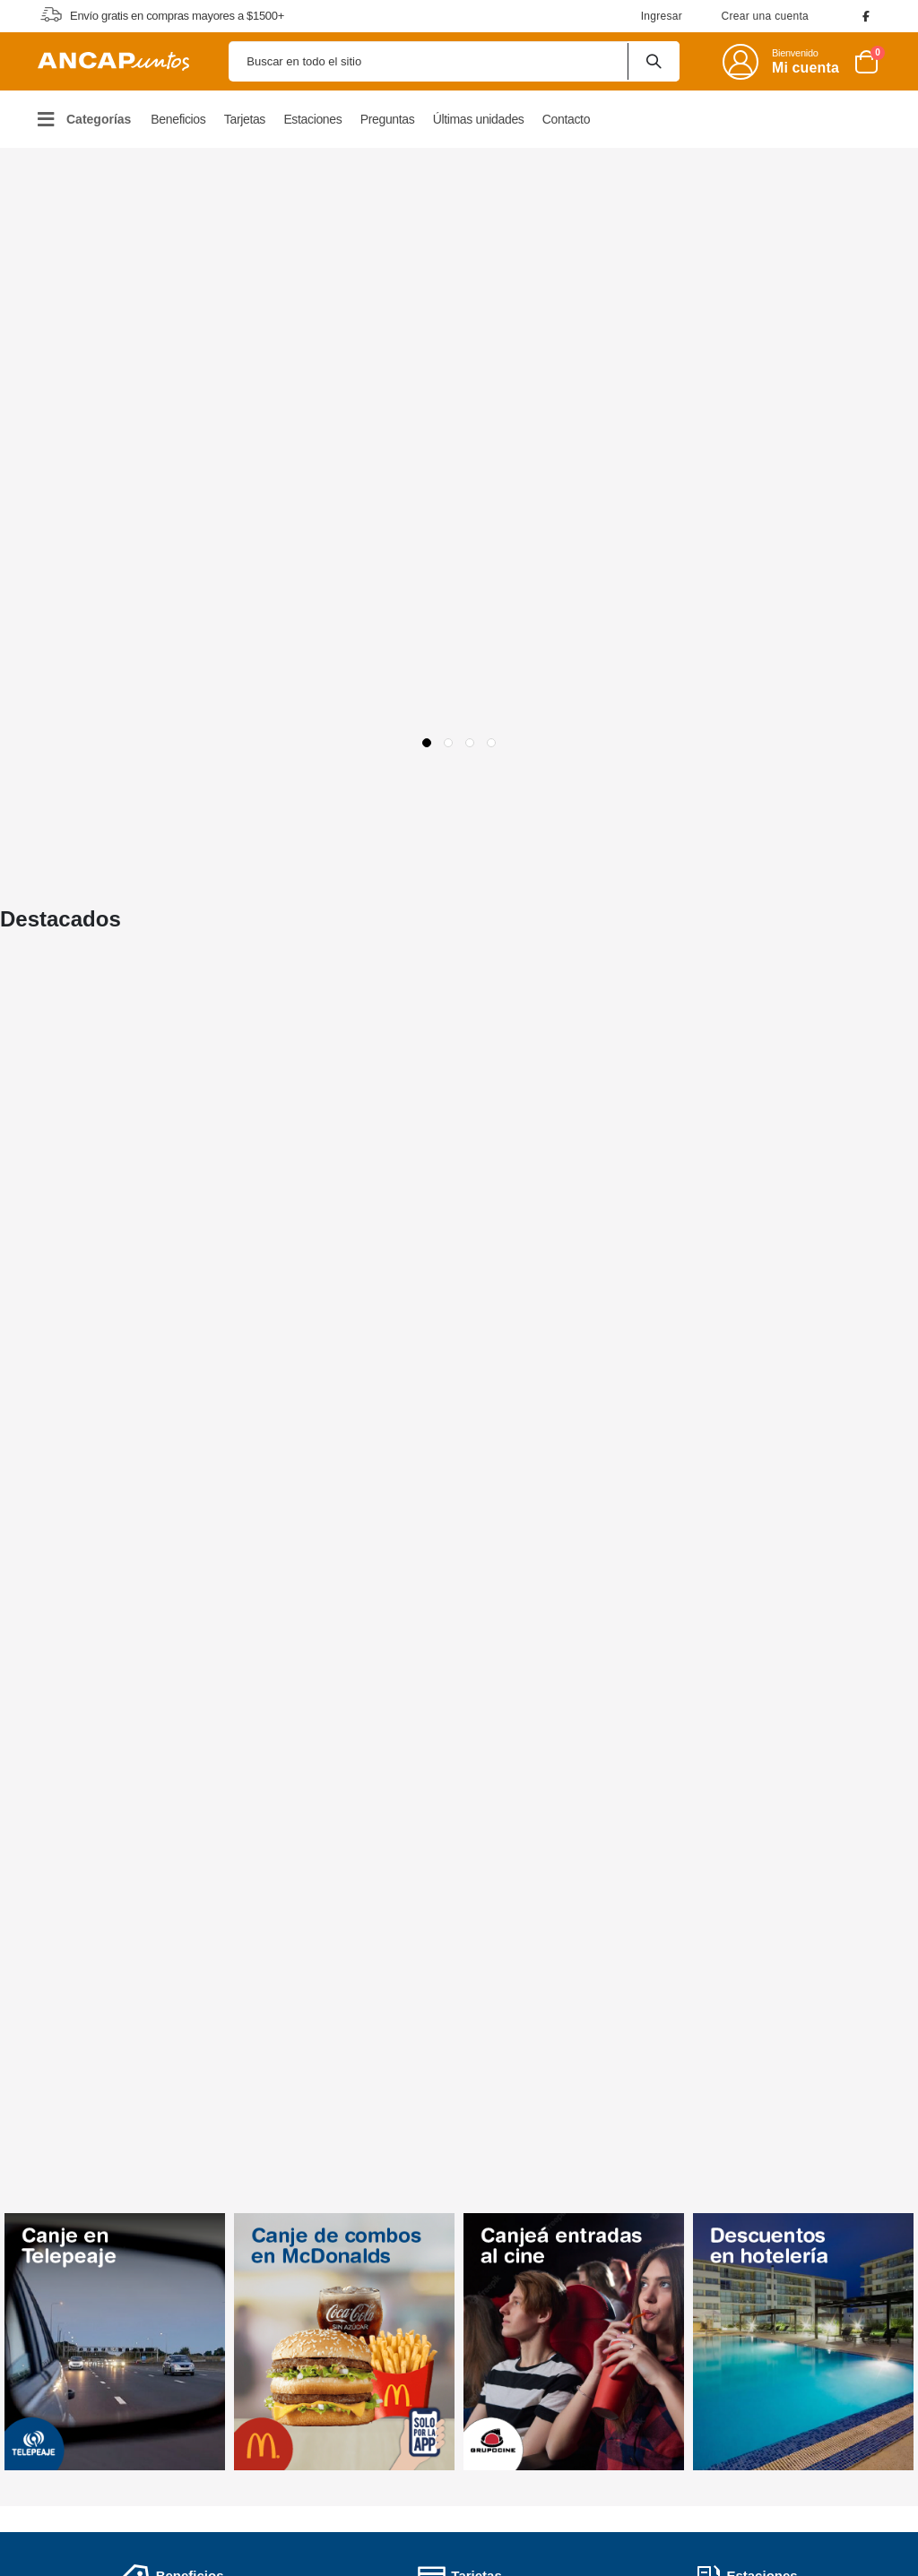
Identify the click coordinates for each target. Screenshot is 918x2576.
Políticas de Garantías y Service (486, 2353)
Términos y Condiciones (464, 2299)
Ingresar (661, 16)
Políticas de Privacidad (460, 2326)
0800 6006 (816, 2312)
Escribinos (799, 2390)
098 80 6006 (816, 2345)
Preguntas (315, 2339)
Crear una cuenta (765, 16)
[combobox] (454, 61)
